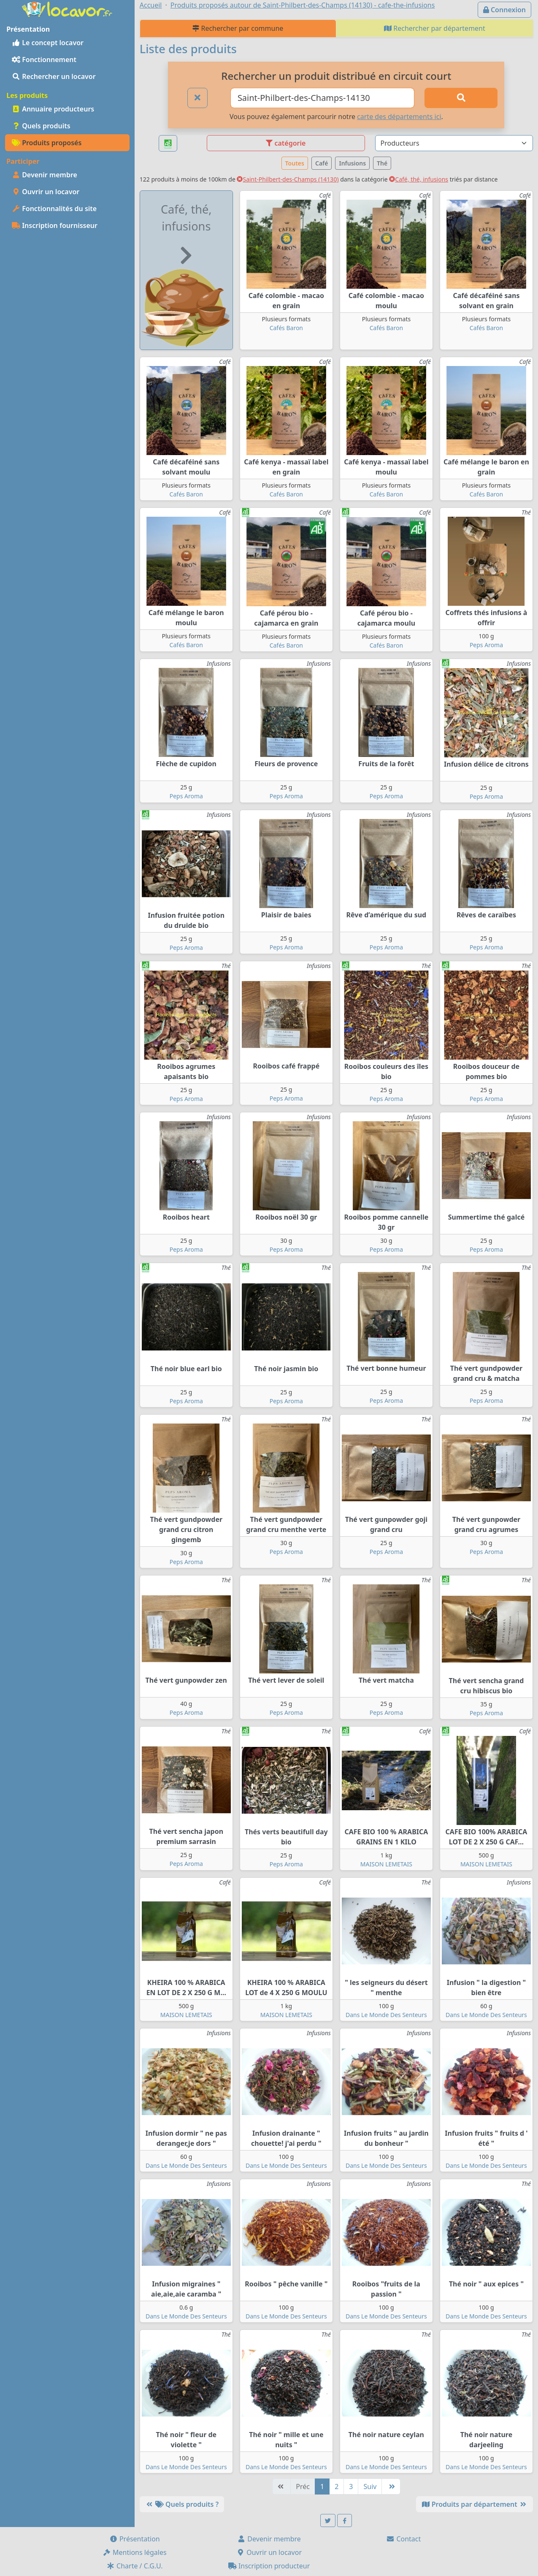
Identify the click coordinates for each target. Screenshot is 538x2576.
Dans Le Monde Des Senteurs (386, 2015)
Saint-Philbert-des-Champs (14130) (287, 179)
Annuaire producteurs (53, 109)
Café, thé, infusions (418, 179)
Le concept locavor (48, 42)
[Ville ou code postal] (322, 98)
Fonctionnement (44, 59)
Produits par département (474, 2504)
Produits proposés (46, 142)
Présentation (134, 2538)
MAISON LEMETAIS (386, 1864)
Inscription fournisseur (54, 225)
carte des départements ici (399, 116)
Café (321, 163)
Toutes (294, 163)
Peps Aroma (486, 645)
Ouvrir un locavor (45, 191)
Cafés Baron (286, 328)
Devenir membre (44, 174)
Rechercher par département (434, 28)
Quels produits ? (182, 2504)
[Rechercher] (460, 98)
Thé (382, 163)
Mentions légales (135, 2552)
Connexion (504, 9)
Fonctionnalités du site (54, 208)
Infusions (352, 163)
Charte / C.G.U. (134, 2566)
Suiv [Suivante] (369, 2486)
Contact (403, 2538)
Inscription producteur (269, 2566)
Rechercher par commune (237, 28)
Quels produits (41, 125)
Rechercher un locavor (54, 76)
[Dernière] (390, 2486)
